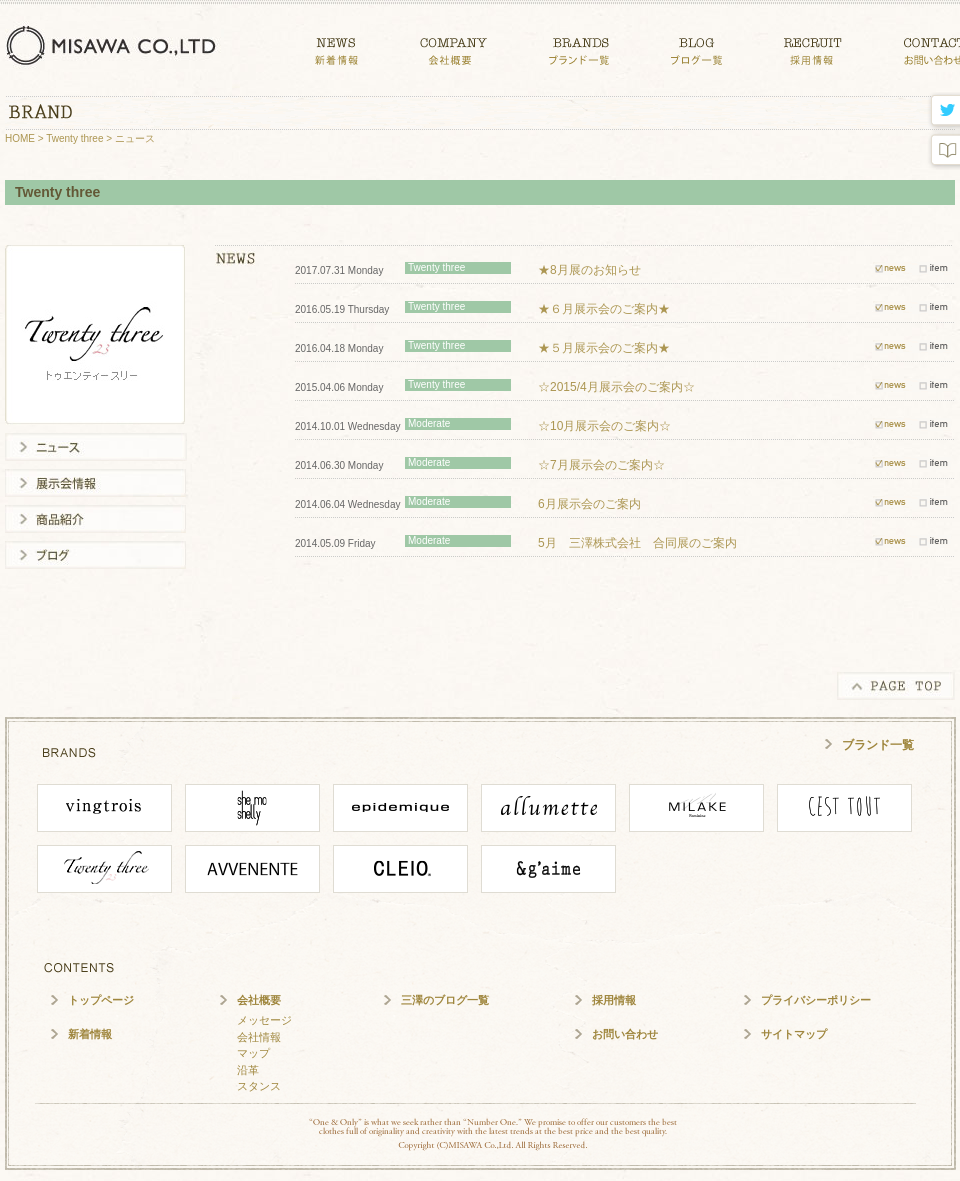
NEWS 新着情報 (336, 47)
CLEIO (400, 869)
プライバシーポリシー (816, 1000)
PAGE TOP (896, 686)
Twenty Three (104, 869)
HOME (20, 138)
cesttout (844, 808)
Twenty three (74, 138)
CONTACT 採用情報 (813, 47)
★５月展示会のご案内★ (604, 348)
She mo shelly (252, 808)
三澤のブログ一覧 (445, 1000)
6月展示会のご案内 (589, 504)
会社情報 (259, 1037)
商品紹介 (96, 519)
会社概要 (259, 1000)
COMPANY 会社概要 (453, 47)
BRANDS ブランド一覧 (579, 47)
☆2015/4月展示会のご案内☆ (616, 387)
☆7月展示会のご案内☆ (601, 465)
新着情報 (90, 1034)
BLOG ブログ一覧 (696, 47)
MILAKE (696, 808)
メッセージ (264, 1020)
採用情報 (614, 1000)
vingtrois (104, 808)
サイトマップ (794, 1034)
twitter (943, 111)
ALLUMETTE (548, 808)
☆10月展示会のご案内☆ (604, 426)
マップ (253, 1053)
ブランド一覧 (878, 745)
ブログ (96, 555)
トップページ (101, 1000)
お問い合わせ (625, 1034)
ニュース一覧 (96, 447)
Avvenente (252, 869)
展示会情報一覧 (96, 483)
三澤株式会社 (114, 45)
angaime (548, 869)
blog (943, 150)
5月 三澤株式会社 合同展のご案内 (637, 543)
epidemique (400, 808)
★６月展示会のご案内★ (604, 309)
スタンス (259, 1086)
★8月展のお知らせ (589, 270)
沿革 (248, 1070)
